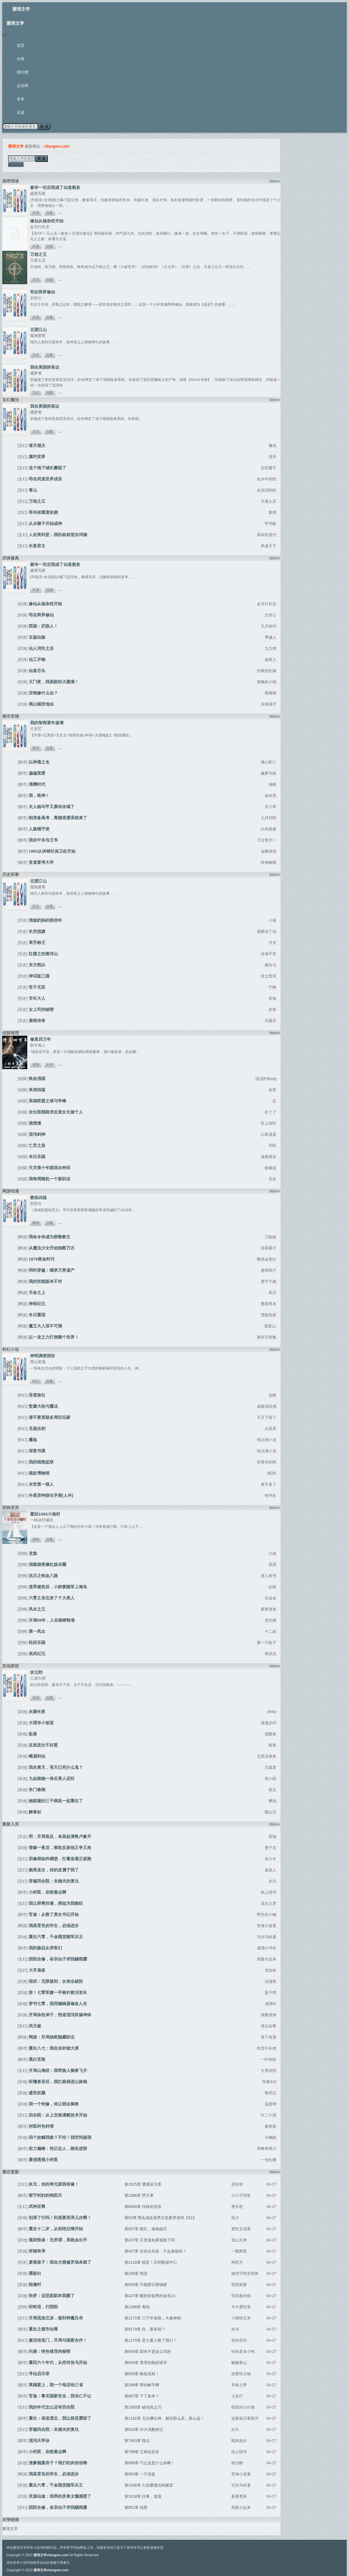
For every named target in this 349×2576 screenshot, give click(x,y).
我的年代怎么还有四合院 (52, 2407)
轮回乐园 (37, 1642)
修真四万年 (40, 1039)
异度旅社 (37, 1395)
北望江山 (38, 329)
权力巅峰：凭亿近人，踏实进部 (58, 2148)
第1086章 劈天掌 (139, 2195)
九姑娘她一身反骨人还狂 (52, 1778)
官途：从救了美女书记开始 (54, 1914)
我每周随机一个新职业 (49, 1178)
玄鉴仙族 (37, 637)
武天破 (35, 2025)
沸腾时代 (37, 784)
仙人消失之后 (41, 648)
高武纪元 (37, 1653)
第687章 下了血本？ (141, 2396)
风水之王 (37, 1609)
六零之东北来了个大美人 (52, 1597)
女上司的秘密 (41, 1009)
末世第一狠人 (41, 1484)
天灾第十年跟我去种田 (49, 1167)
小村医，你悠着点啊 (47, 1892)
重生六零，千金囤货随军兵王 (56, 1936)
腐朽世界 (37, 456)
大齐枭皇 (37, 1970)
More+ (275, 181)
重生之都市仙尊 (43, 2329)
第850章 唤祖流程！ (141, 2373)
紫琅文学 (21, 9)
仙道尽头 (37, 670)
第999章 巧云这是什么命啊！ (149, 2463)
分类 (20, 59)
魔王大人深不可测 (45, 1326)
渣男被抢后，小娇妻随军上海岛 (58, 1586)
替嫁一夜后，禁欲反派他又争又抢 (60, 1847)
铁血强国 (37, 1078)
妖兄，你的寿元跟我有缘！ (54, 2184)
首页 (20, 45)
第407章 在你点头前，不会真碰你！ (155, 2251)
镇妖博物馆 (39, 1473)
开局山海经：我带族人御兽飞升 (58, 2070)
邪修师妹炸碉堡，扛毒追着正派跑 (60, 1858)
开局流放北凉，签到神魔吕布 (56, 2317)
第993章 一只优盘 (139, 2474)
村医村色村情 (41, 2126)
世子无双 (37, 987)
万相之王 (38, 254)
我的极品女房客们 (45, 1947)
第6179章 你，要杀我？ (144, 2329)
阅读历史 (16, 164)
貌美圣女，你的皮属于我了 (54, 1869)
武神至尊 (37, 2206)
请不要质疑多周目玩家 (49, 1417)
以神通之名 (39, 762)
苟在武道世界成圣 (45, 478)
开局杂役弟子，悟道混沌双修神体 (60, 2014)
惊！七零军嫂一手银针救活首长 (58, 1992)
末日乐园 (37, 1156)
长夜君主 (37, 545)
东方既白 (37, 964)
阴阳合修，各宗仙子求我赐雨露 (58, 1959)
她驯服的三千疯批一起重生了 (56, 1800)
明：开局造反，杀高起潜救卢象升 (60, 1836)
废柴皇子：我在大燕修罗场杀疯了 (60, 2262)
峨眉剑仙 (37, 1756)
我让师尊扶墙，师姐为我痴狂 (56, 1903)
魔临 (33, 1439)
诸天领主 (37, 445)
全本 (20, 99)
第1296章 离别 (137, 2307)
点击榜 (22, 85)
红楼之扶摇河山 (43, 953)
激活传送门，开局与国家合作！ (58, 2340)
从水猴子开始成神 (45, 523)
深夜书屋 (37, 1450)
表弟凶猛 (37, 1089)
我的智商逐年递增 (46, 722)
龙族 (33, 1553)
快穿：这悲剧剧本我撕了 (52, 2295)
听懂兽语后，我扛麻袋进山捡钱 (58, 2081)
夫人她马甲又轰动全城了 (52, 806)
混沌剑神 (37, 1134)
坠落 (33, 1733)
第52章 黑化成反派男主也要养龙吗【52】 (160, 2217)
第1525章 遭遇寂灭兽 (142, 2184)
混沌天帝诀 (39, 2440)
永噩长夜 (37, 1711)
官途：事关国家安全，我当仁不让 (60, 2395)
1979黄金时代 (42, 1259)
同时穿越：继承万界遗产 (52, 1270)
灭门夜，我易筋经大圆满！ (54, 681)
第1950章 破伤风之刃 (142, 2407)
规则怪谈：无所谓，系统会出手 (58, 2239)
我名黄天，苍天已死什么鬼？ (56, 1767)
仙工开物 (37, 659)
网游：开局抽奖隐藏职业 (52, 2037)
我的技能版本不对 (45, 1281)
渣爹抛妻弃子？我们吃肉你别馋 (58, 2462)
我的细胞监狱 (41, 1462)
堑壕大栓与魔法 (43, 1406)
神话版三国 (39, 976)
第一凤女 (37, 1631)
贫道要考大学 (41, 862)
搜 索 (44, 126)
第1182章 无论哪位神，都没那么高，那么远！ (164, 2418)
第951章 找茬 (136, 2507)
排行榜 (22, 72)
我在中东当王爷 (43, 840)
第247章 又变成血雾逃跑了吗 (149, 2240)
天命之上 (37, 1292)
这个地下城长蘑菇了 (47, 467)
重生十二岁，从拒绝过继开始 (56, 2228)
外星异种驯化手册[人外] (51, 1495)
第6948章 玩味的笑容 (142, 2206)
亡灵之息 (37, 1145)
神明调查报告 (42, 1355)
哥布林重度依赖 (43, 512)
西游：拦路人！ (43, 626)
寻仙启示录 (39, 2373)
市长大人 (37, 998)
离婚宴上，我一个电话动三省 (56, 2384)
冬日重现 (37, 1314)
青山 (33, 490)
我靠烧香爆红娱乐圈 (47, 1564)
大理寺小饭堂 (41, 1722)
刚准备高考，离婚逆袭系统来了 (58, 817)
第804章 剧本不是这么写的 (147, 2351)
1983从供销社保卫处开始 (52, 851)
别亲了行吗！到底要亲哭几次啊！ (60, 2217)
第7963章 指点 (137, 2440)
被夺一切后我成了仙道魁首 (55, 187)
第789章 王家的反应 (141, 2451)
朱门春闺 (37, 1789)
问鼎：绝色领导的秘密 (49, 2351)
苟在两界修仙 (42, 292)
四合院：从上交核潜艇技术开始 (58, 2115)
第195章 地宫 (136, 2273)
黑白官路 (37, 2059)
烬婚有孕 (37, 2251)
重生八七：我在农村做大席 (54, 2048)
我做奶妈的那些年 (45, 920)
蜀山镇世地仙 (41, 704)
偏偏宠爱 (37, 773)
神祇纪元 (37, 1303)
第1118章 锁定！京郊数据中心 (150, 2262)
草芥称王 (37, 942)
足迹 (20, 112)
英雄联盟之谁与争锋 (47, 1100)
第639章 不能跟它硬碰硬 (145, 2284)
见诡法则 (37, 1428)
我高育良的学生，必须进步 (54, 1925)
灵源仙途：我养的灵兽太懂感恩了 (60, 2496)
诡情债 (35, 1123)
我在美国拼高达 (44, 367)
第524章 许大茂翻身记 (143, 2429)
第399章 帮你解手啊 (141, 2385)
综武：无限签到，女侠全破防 (56, 1981)
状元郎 (36, 1672)
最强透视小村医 (43, 2159)
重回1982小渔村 (45, 1514)
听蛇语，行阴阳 (43, 2306)
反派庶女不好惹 (43, 1745)
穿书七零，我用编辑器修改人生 (58, 2003)
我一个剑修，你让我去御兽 (54, 2103)
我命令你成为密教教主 (49, 1236)
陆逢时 (35, 2284)
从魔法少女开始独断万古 (52, 1248)
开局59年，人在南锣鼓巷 (52, 1620)
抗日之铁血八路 (43, 1575)
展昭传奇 (37, 1020)
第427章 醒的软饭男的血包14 (149, 2295)
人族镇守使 (39, 828)
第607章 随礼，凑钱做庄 (145, 2229)
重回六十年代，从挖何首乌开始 (58, 2362)
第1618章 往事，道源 (142, 2496)
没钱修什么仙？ (43, 692)
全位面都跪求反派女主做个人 (56, 1112)
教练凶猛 (38, 1197)
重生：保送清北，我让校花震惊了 (60, 2418)
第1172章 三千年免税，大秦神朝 (152, 2318)
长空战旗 (37, 931)
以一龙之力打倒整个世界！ (54, 1337)
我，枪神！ (39, 795)
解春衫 (35, 1811)
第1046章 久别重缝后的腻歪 (148, 2485)
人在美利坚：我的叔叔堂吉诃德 (58, 534)
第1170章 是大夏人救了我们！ (150, 2340)
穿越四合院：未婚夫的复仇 (54, 1881)
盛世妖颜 (37, 2092)
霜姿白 (35, 2273)
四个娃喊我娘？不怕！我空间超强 (60, 2137)
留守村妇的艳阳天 (45, 2195)
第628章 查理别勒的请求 (145, 2362)
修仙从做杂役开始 (46, 220)
